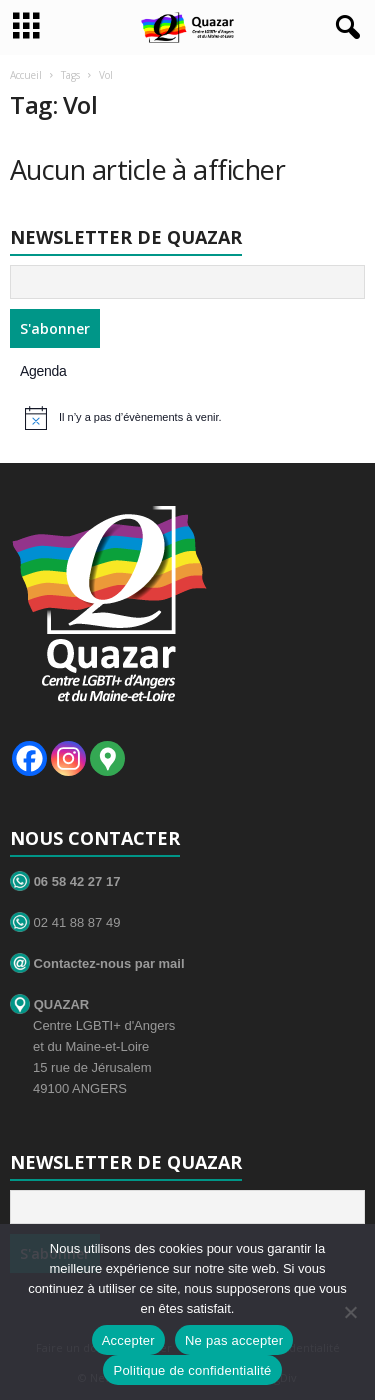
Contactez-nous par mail (97, 963)
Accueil (26, 75)
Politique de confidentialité (192, 1370)
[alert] (190, 418)
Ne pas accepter (234, 1340)
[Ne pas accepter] (350, 1312)
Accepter (128, 1340)
